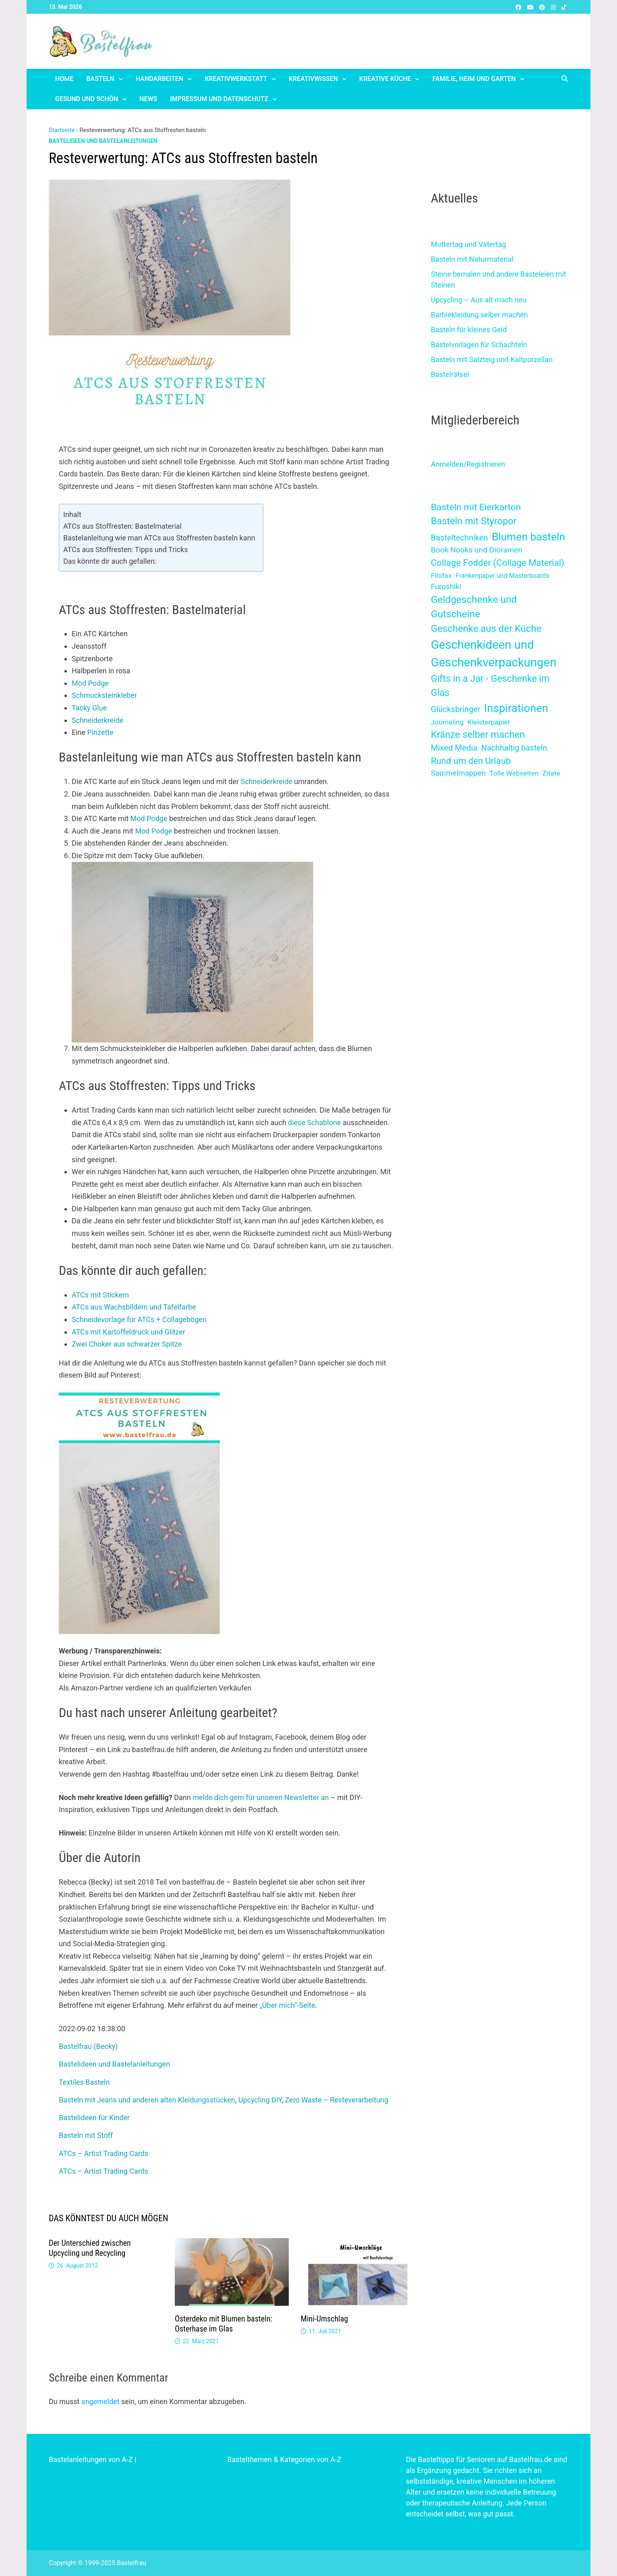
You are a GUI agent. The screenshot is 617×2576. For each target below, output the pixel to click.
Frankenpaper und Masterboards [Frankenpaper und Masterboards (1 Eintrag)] (502, 575)
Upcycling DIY (260, 2100)
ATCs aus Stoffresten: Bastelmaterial (122, 526)
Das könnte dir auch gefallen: (109, 561)
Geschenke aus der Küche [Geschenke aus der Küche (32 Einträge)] (486, 628)
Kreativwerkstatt (236, 79)
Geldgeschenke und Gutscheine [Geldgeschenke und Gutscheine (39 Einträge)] (474, 607)
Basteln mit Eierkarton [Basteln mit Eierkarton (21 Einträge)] (476, 507)
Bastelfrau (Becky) (88, 2046)
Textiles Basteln (84, 2082)
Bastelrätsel (450, 374)
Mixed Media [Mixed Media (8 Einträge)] (454, 748)
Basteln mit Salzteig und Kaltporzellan (492, 359)
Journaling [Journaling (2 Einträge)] (447, 722)
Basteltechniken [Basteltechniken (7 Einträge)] (459, 537)
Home (64, 79)
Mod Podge (90, 683)
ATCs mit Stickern (100, 1295)
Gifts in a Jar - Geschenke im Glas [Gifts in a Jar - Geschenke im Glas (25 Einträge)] (490, 685)
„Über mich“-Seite (287, 2005)
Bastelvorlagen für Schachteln (479, 344)
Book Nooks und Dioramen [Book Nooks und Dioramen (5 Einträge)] (476, 550)
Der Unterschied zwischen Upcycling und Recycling (90, 2248)
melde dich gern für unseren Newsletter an (261, 1797)
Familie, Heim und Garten (474, 79)
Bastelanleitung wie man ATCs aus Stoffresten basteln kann (159, 538)
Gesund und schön (86, 99)
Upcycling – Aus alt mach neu (478, 300)
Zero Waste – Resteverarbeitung (337, 2100)
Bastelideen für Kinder (94, 2117)
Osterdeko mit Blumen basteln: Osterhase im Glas (223, 2324)
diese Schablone (314, 1122)
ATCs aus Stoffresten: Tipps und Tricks (125, 549)
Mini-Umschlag (324, 2319)
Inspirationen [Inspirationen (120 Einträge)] (516, 708)
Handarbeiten (159, 79)
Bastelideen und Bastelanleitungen (103, 141)
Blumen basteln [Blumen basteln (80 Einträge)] (528, 536)
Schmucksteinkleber (104, 695)
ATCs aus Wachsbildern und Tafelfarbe (134, 1307)
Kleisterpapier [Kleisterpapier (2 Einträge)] (489, 722)
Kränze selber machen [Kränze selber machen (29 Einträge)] (478, 734)
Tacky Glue (89, 707)
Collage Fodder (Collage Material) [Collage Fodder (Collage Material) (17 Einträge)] (497, 562)
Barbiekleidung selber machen (479, 314)
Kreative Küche (385, 79)
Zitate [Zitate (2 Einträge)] (551, 773)
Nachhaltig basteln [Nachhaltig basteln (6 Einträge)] (514, 748)
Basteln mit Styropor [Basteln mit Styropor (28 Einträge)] (474, 521)
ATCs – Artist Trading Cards (103, 2153)
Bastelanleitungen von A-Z (91, 2459)
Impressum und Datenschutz (219, 99)
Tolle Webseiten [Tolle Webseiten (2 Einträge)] (514, 773)
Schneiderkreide (97, 720)
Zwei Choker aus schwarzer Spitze (127, 1344)
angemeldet (100, 2401)
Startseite (62, 130)
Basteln (100, 79)
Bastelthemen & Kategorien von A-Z (284, 2459)
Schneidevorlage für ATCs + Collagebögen (139, 1319)
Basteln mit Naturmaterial (472, 259)
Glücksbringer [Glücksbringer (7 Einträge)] (455, 709)
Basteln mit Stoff (86, 2135)
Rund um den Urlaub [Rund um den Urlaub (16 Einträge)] (471, 761)
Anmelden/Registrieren (468, 464)
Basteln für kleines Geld (469, 329)
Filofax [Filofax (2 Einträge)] (441, 575)
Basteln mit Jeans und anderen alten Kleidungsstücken (147, 2100)
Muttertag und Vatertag (468, 244)
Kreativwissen (313, 79)
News (148, 99)
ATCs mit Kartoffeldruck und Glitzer (128, 1332)
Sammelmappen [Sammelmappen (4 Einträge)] (458, 773)
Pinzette (100, 732)
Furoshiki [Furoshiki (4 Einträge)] (446, 586)
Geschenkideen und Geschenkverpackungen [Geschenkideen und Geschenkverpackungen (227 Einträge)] (494, 653)
